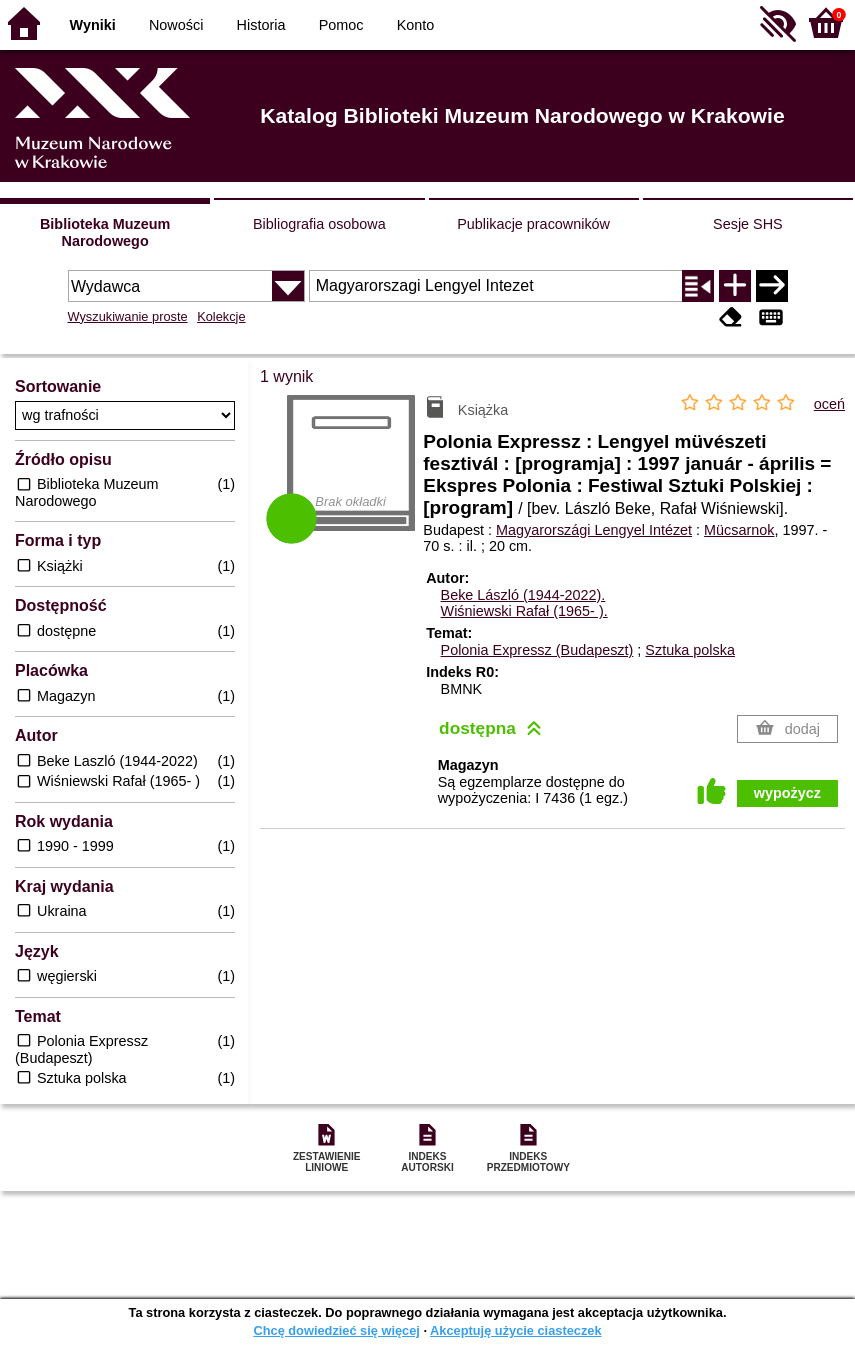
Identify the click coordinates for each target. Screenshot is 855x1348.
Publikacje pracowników (533, 224)
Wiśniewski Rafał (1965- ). (524, 611)
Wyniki (93, 25)
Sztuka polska (690, 650)
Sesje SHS (748, 224)
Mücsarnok (739, 530)
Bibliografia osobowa (319, 224)
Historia (261, 25)
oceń (829, 404)
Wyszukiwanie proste (128, 316)
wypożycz (787, 793)
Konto (416, 25)
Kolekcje (221, 316)
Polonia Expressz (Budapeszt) (537, 650)
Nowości (176, 25)
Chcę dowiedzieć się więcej (336, 1330)
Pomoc (341, 25)
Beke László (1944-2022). (523, 595)
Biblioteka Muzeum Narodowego (105, 232)
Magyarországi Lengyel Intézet (594, 530)
